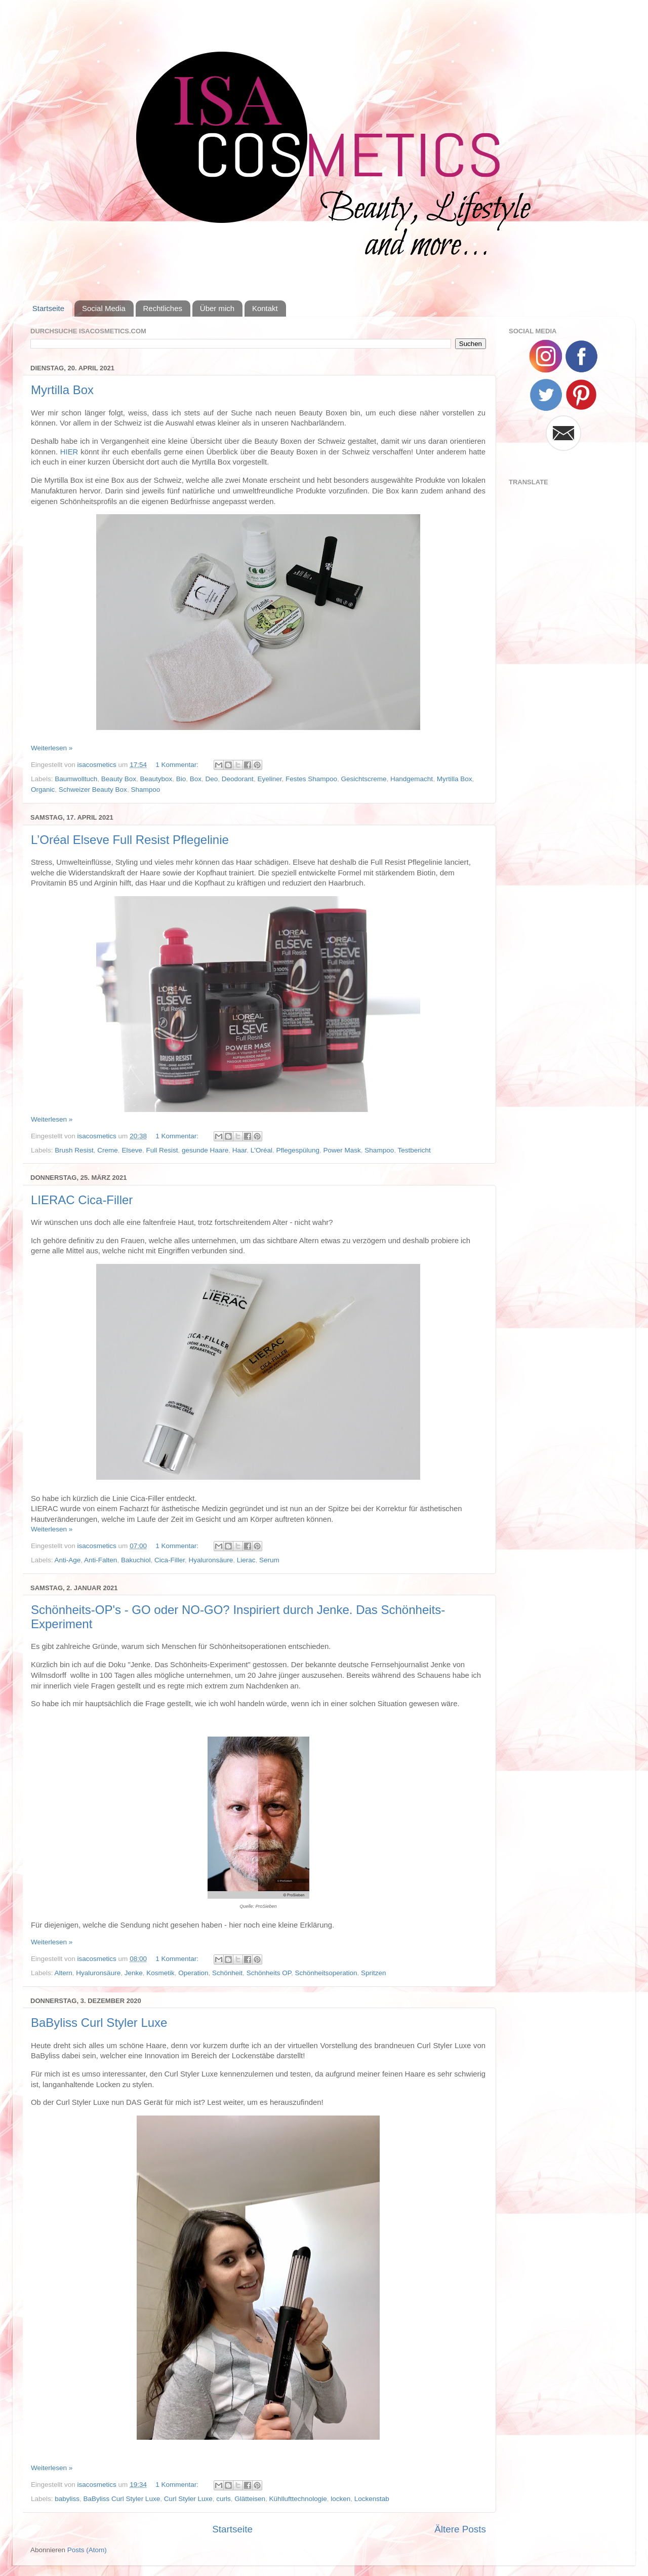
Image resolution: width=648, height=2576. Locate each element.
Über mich (217, 308)
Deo (212, 779)
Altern (63, 1973)
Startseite (48, 308)
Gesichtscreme (364, 779)
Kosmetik (160, 1973)
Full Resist (162, 1150)
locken (340, 2499)
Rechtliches (163, 308)
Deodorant (238, 779)
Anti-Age (68, 1560)
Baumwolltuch (76, 779)
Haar (239, 1150)
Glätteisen (249, 2499)
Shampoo (145, 789)
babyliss (67, 2499)
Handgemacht (411, 779)
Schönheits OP (269, 1973)
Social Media (104, 308)
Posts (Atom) (87, 2550)
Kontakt (265, 308)
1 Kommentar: (177, 764)
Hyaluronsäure (210, 1560)
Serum (269, 1560)
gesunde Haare (205, 1150)
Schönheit (227, 1973)
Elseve (132, 1150)
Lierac (246, 1560)
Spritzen (373, 1973)
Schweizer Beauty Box (93, 789)
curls (223, 2499)
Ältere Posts (460, 2529)
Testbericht (413, 1150)
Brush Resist (74, 1150)
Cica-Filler (169, 1560)
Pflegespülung (297, 1150)
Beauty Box (118, 779)
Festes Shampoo (311, 779)
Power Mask (342, 1150)
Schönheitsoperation (326, 1973)
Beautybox (156, 779)
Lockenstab (371, 2499)
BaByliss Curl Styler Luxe (99, 2022)
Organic (43, 789)
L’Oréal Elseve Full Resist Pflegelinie (130, 840)
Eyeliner (269, 779)
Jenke (134, 1973)
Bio (181, 779)
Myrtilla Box (62, 390)
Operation (193, 1973)
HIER (69, 452)
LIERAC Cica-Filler (82, 1200)
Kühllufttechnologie (298, 2499)
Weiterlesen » (51, 748)
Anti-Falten (100, 1560)
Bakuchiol (136, 1560)
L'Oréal (261, 1150)
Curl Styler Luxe (188, 2499)
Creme (107, 1150)
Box (195, 779)
